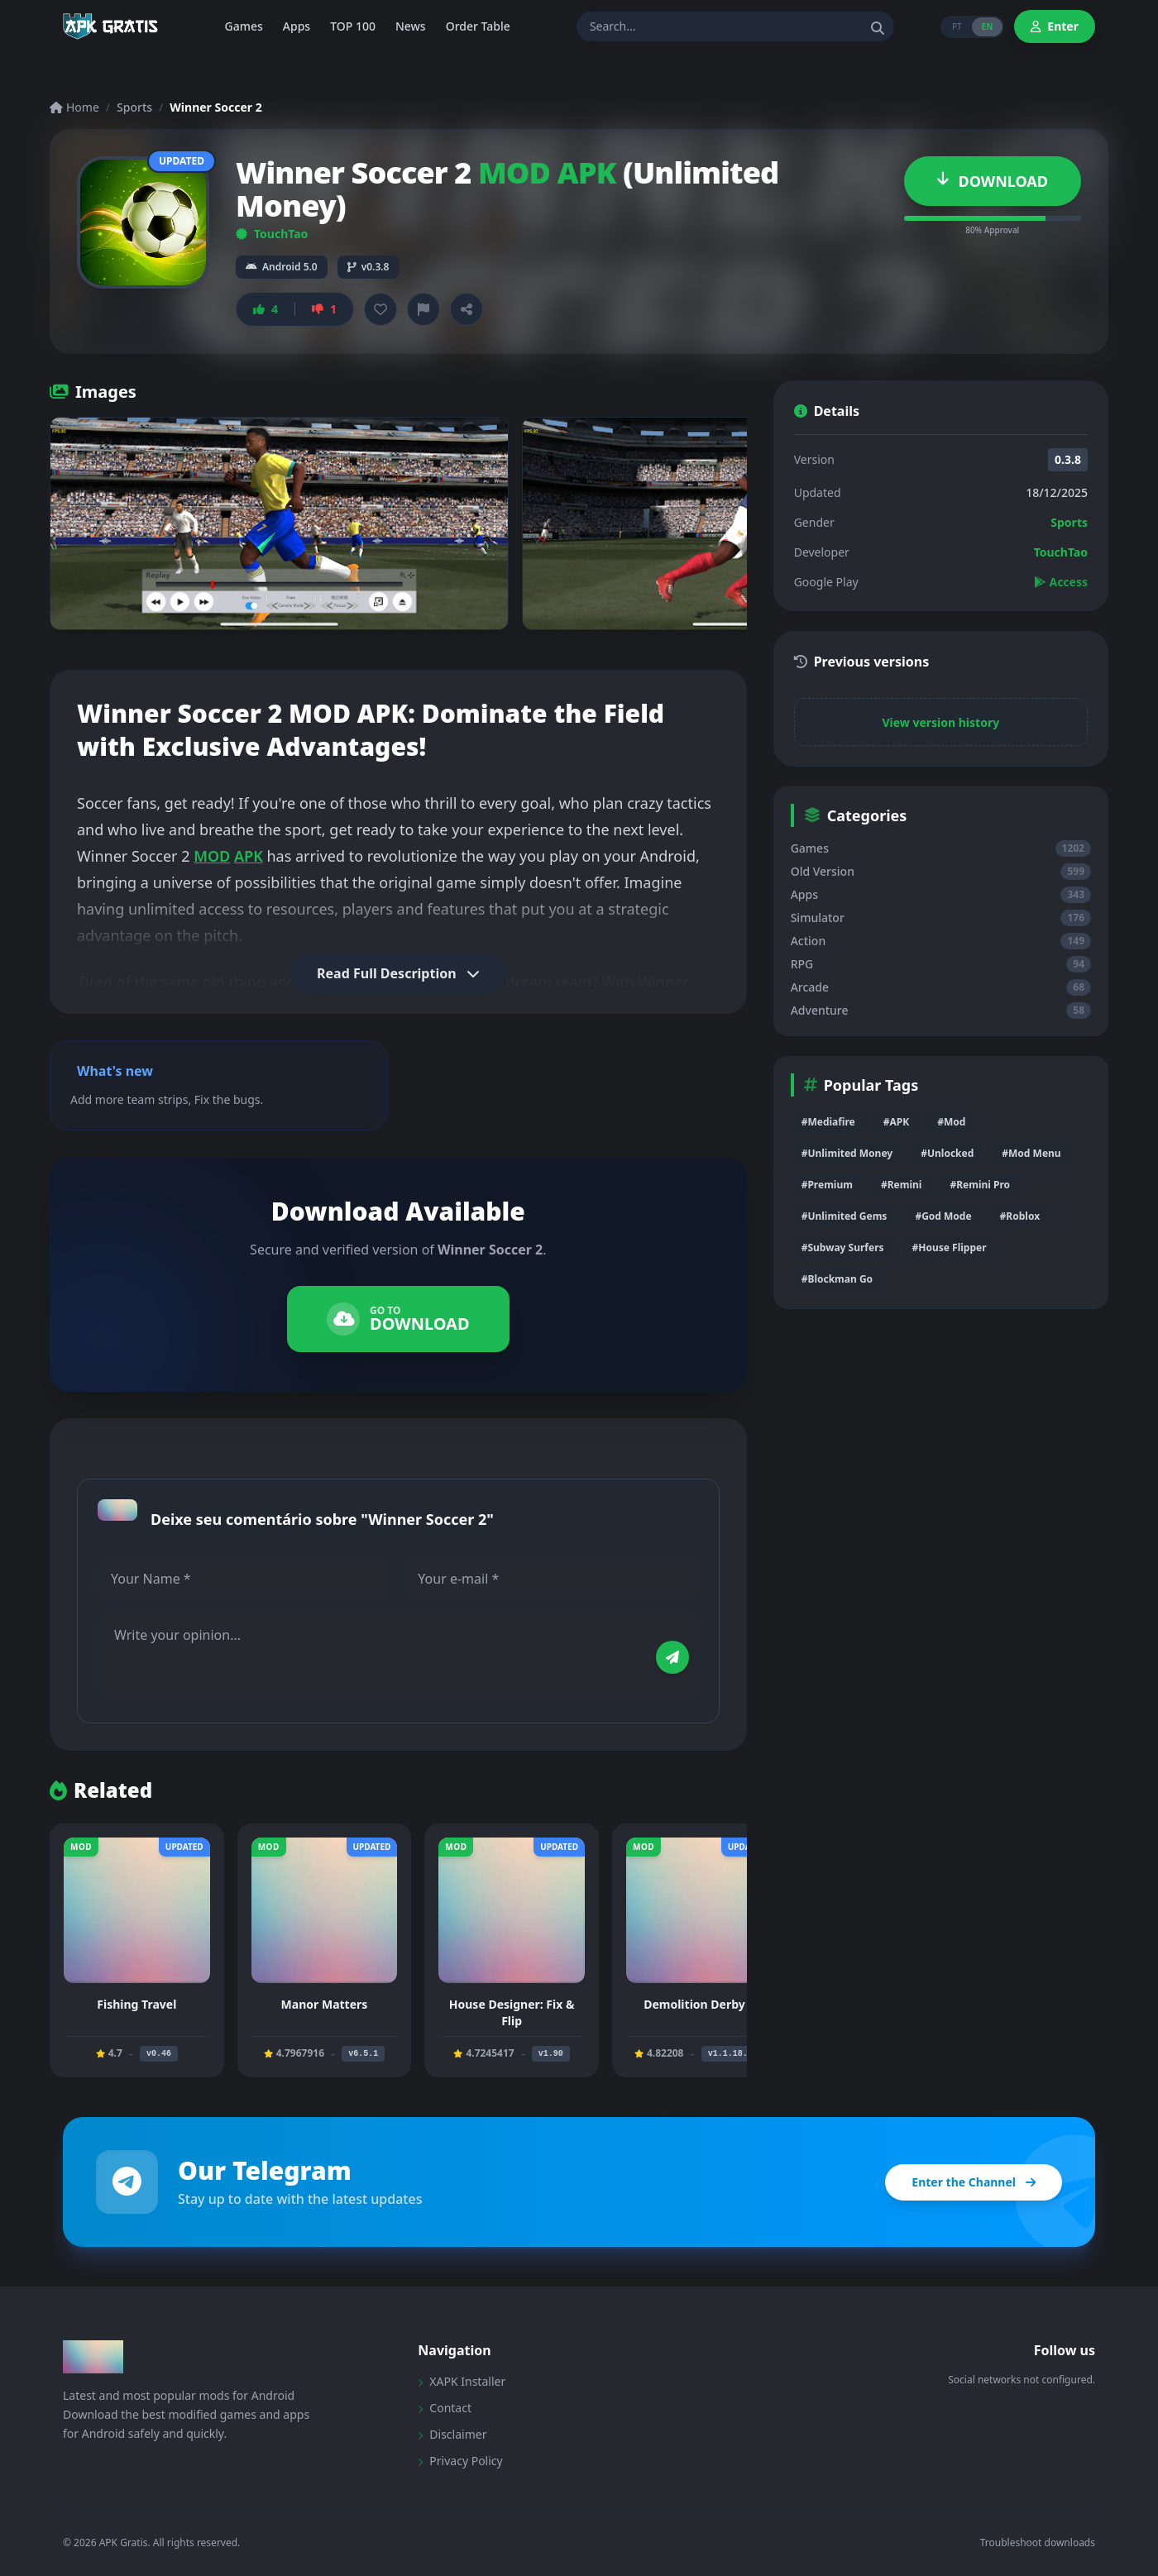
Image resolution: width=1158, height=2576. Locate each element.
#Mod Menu (1031, 1153)
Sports (134, 107)
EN (987, 26)
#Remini (901, 1185)
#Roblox (1020, 1216)
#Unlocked (947, 1153)
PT (957, 26)
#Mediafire (828, 1122)
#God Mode (943, 1216)
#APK (896, 1122)
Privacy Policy (460, 2460)
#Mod (951, 1122)
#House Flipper (949, 1247)
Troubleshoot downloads (1037, 2543)
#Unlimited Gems (845, 1216)
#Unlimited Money (847, 1153)
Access (1061, 582)
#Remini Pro (980, 1185)
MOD (212, 856)
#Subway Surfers (843, 1247)
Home (74, 107)
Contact (444, 2408)
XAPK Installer (461, 2381)
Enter (1055, 26)
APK (248, 856)
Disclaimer (452, 2434)
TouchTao (272, 233)
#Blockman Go (837, 1279)
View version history (940, 722)
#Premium (827, 1185)
